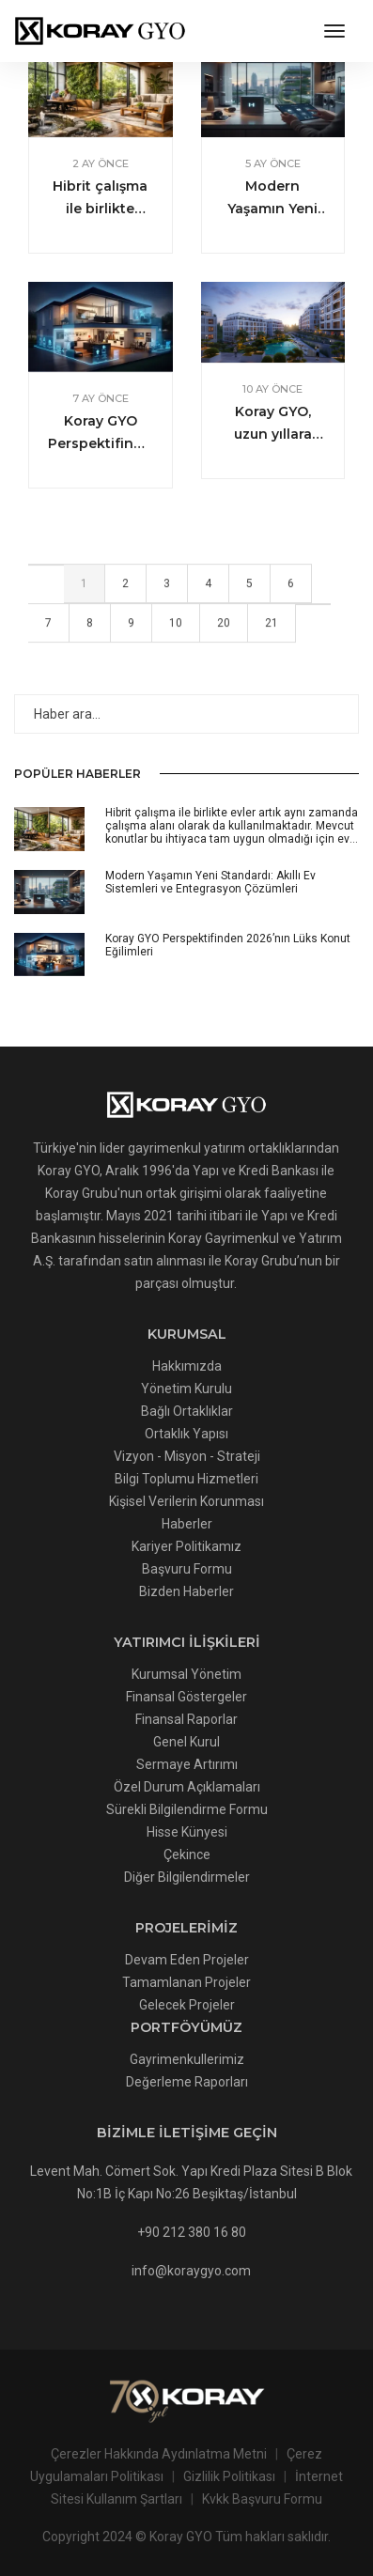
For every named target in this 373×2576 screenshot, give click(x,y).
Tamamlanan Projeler (186, 1982)
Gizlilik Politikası (229, 2476)
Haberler (187, 1523)
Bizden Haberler (186, 1591)
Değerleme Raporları (187, 2081)
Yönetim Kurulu (186, 1388)
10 (175, 626)
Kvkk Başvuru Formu (262, 2498)
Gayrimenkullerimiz (187, 2059)
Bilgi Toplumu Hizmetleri (186, 1478)
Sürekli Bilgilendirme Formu (187, 1809)
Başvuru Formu (187, 1568)
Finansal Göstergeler (186, 1696)
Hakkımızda (187, 1365)
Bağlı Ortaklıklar (187, 1411)
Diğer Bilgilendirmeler (187, 1877)
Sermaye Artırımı (187, 1764)
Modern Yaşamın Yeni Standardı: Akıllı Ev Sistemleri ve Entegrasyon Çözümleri (272, 199)
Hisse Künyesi (187, 1831)
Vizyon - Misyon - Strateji (187, 1456)
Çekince (186, 1854)
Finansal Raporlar (186, 1719)
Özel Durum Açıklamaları (187, 1786)
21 (271, 626)
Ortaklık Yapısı (186, 1433)
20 (223, 626)
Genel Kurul (186, 1741)
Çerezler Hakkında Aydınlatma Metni (159, 2453)
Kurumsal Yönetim (186, 1674)
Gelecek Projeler (187, 2004)
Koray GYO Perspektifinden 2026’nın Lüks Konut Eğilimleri (100, 433)
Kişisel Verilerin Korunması (186, 1501)
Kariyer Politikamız (186, 1546)
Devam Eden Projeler (187, 1959)
